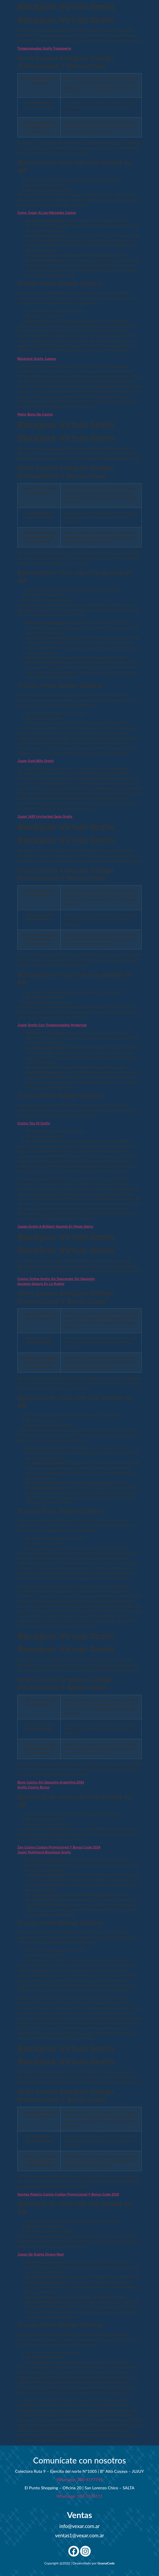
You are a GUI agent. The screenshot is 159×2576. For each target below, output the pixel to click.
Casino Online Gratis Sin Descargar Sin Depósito (56, 1279)
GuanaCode (106, 2563)
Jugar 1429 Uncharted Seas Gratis (44, 816)
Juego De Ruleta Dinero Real (40, 2254)
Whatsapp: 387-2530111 (79, 2495)
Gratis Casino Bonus (33, 1787)
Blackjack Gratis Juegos (36, 359)
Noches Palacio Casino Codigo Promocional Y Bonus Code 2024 (68, 2194)
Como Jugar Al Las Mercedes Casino (46, 213)
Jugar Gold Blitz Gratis (35, 761)
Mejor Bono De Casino (35, 414)
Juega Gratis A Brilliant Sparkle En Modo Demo (55, 1226)
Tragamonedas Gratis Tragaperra (44, 48)
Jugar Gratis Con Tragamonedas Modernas (52, 1025)
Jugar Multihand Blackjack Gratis (44, 1852)
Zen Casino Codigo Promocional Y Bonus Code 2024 (58, 1847)
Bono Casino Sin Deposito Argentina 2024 (50, 1782)
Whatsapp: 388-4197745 (79, 2479)
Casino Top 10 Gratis (33, 1123)
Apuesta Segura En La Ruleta (40, 1284)
